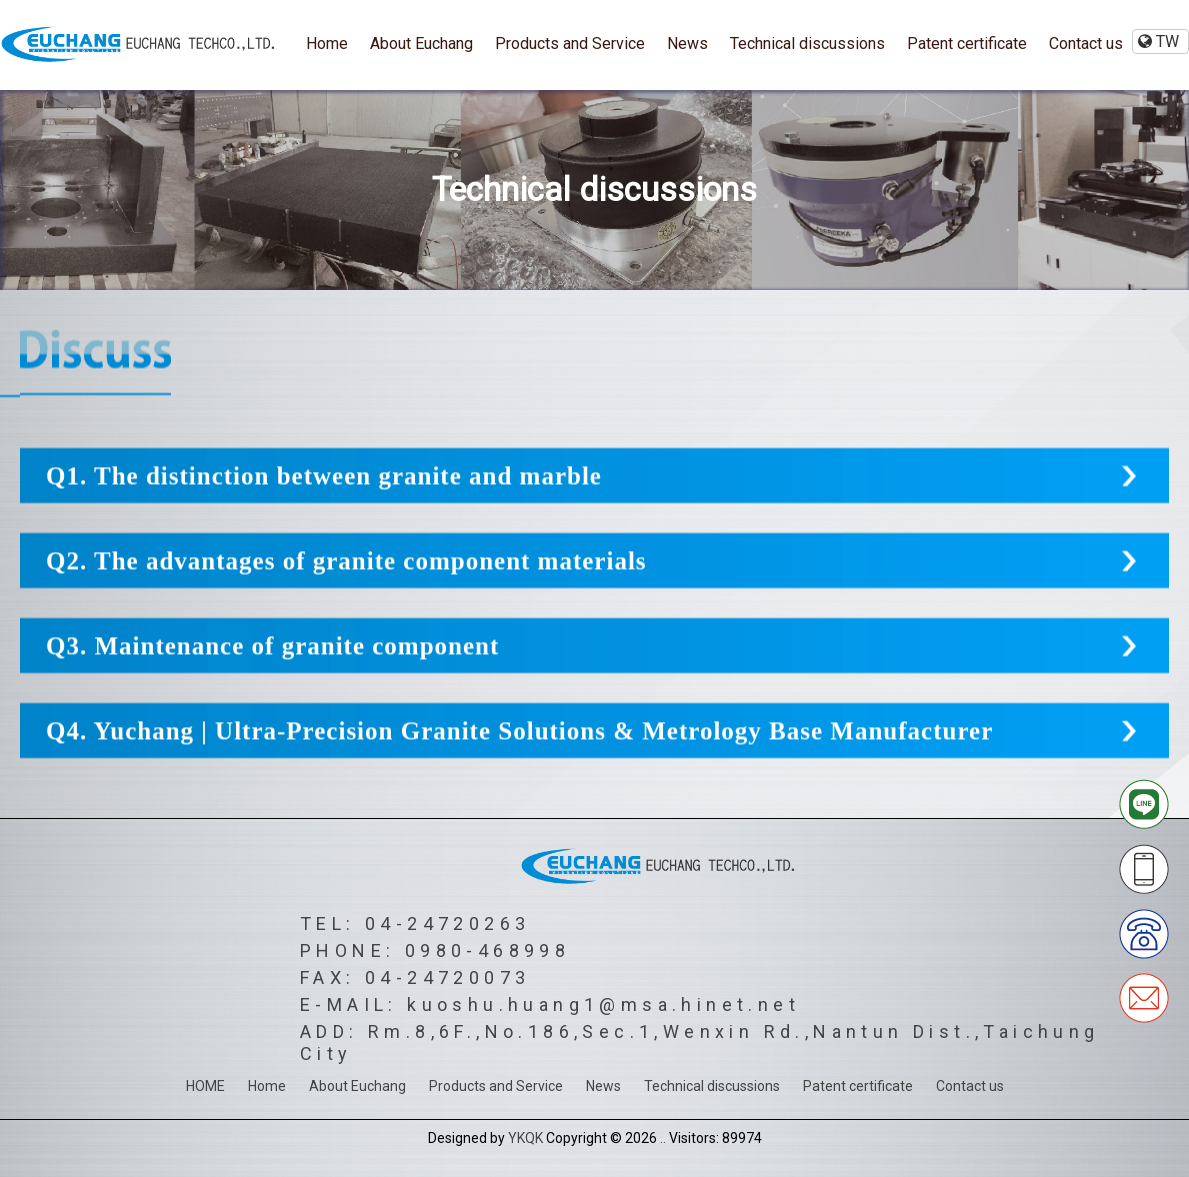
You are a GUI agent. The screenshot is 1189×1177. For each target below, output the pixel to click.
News (687, 43)
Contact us (1086, 43)
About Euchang (421, 43)
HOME (205, 1086)
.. (663, 1138)
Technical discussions (807, 43)
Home (327, 43)
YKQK (525, 1138)
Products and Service (570, 43)
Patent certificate (967, 43)
